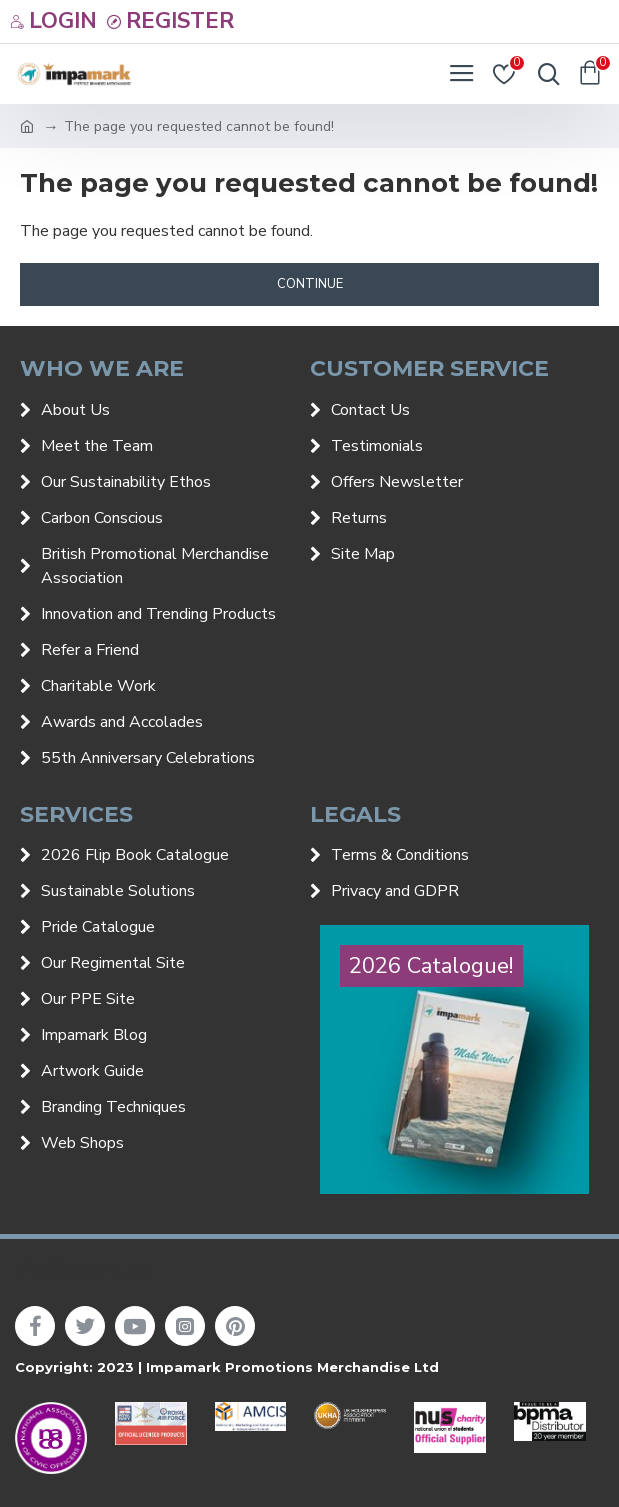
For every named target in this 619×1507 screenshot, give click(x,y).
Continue (310, 284)
